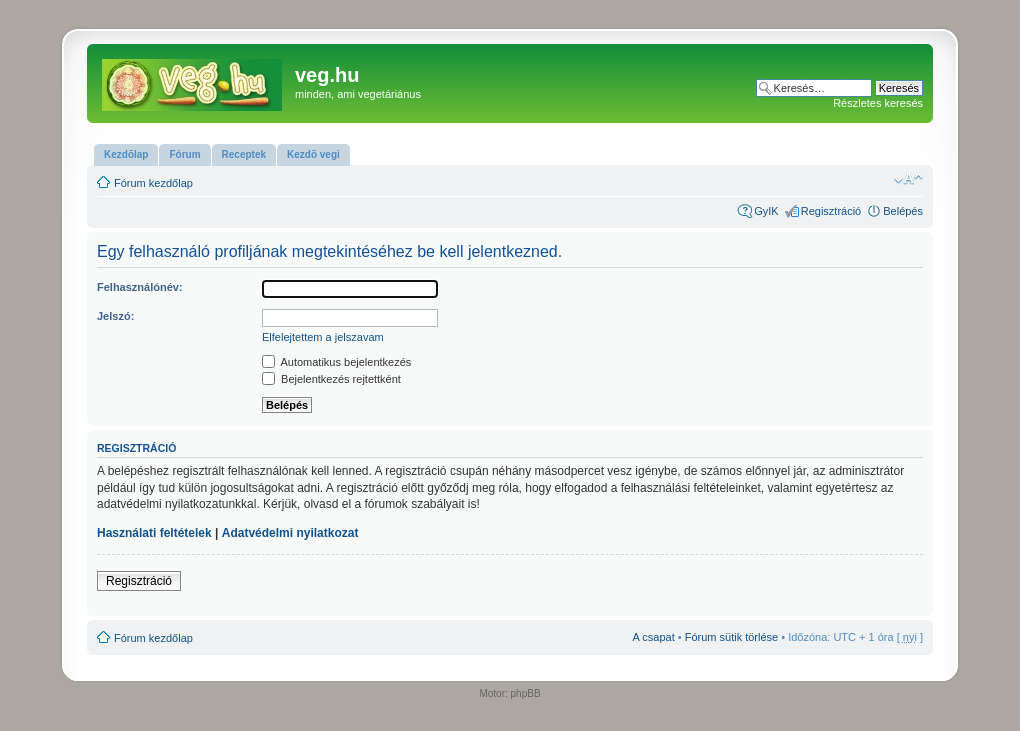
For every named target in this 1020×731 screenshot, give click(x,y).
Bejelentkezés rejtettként (331, 379)
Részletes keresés (878, 103)
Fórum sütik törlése (732, 637)
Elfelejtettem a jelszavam (323, 337)
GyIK (766, 211)
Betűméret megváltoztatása (908, 179)
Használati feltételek (154, 533)
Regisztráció (831, 211)
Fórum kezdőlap (153, 183)
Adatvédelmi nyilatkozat (290, 533)
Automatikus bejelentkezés (336, 362)
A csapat (654, 637)
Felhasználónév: (140, 287)
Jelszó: (115, 316)
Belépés (903, 211)
